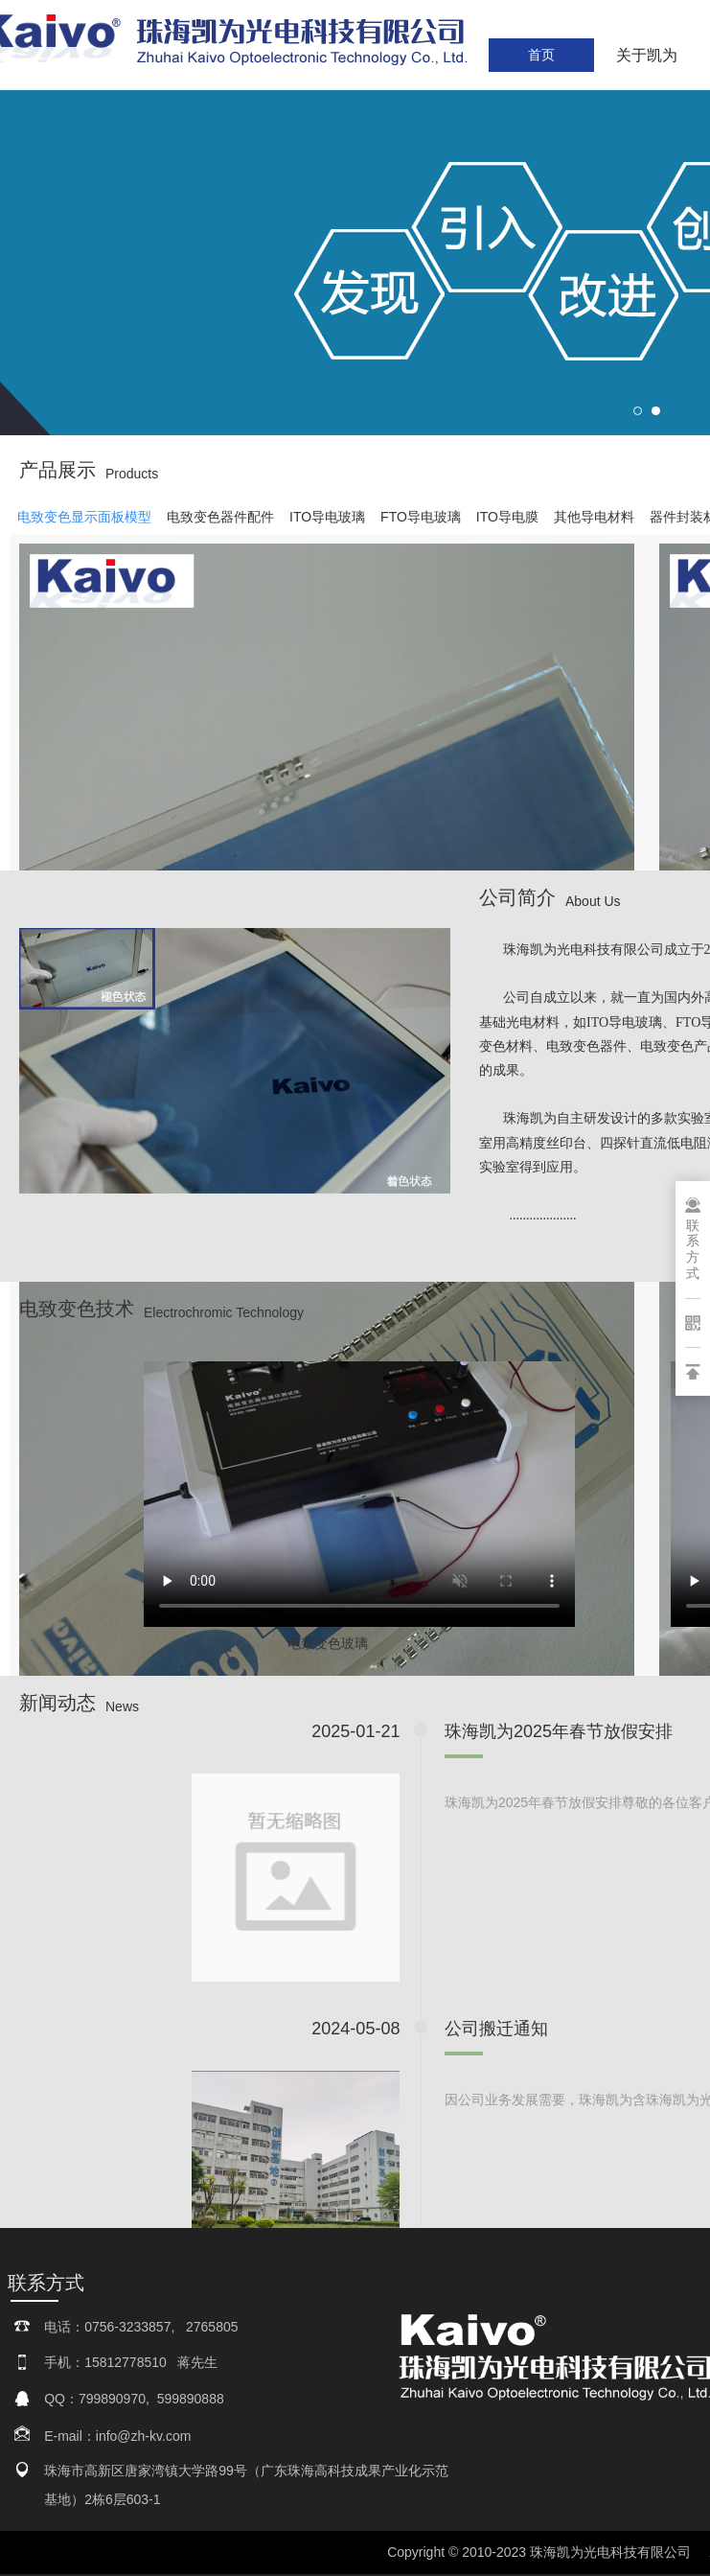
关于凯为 (646, 55)
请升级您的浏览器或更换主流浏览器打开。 (359, 1483)
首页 (541, 55)
